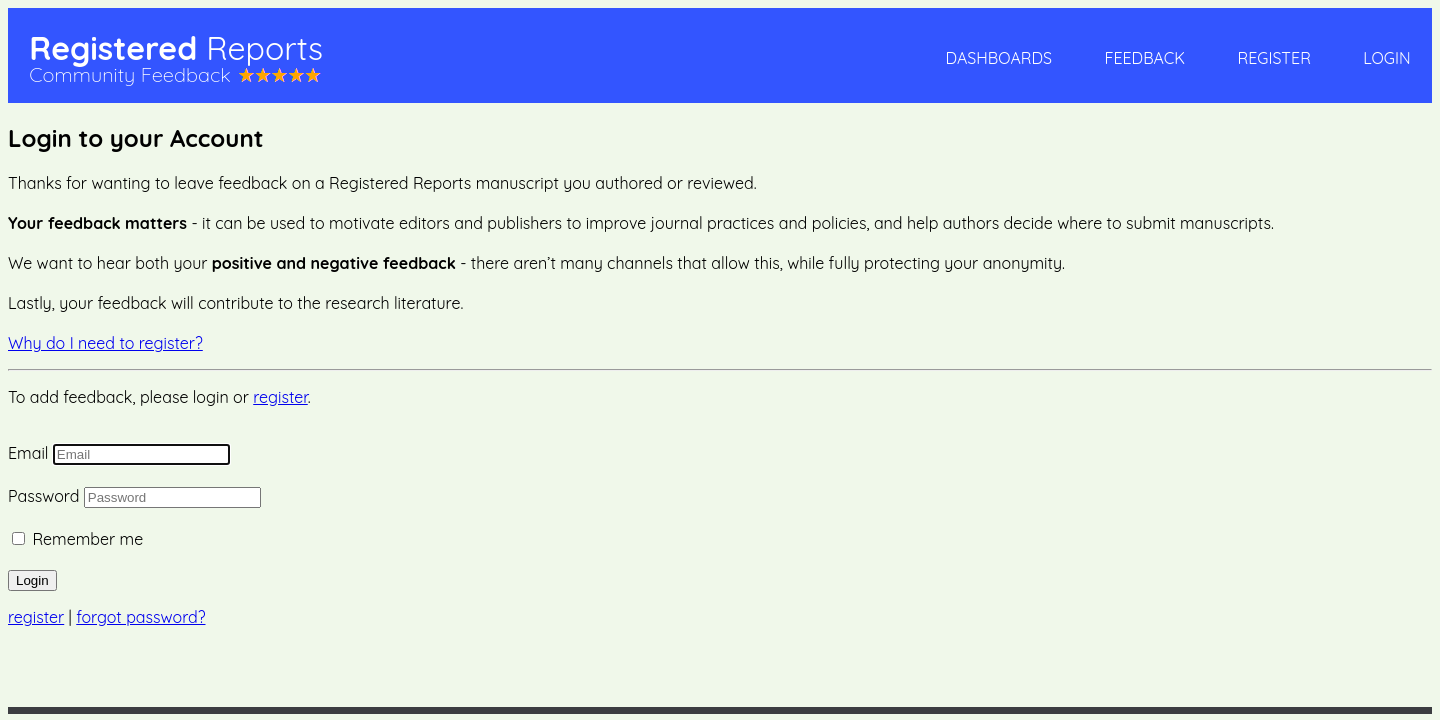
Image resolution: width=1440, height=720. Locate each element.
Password (43, 496)
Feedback (1144, 58)
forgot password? (140, 617)
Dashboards (999, 58)
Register (1273, 58)
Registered (176, 48)
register (280, 397)
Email (28, 453)
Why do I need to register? (105, 343)
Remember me (87, 539)
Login (1386, 58)
